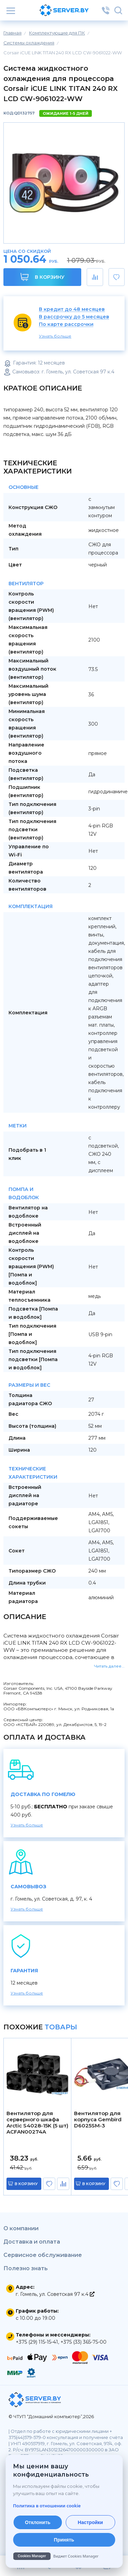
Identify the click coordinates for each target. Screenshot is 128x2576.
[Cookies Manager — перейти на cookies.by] (64, 2556)
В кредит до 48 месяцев (72, 309)
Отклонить (38, 2522)
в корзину (26, 2183)
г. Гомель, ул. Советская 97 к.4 (55, 2294)
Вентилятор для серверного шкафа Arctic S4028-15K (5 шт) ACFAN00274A (37, 2122)
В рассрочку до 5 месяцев (74, 317)
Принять (64, 2540)
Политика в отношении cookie (47, 2506)
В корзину (42, 277)
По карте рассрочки (66, 324)
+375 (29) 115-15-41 (37, 2342)
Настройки (90, 2522)
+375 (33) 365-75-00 (83, 2342)
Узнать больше (55, 336)
